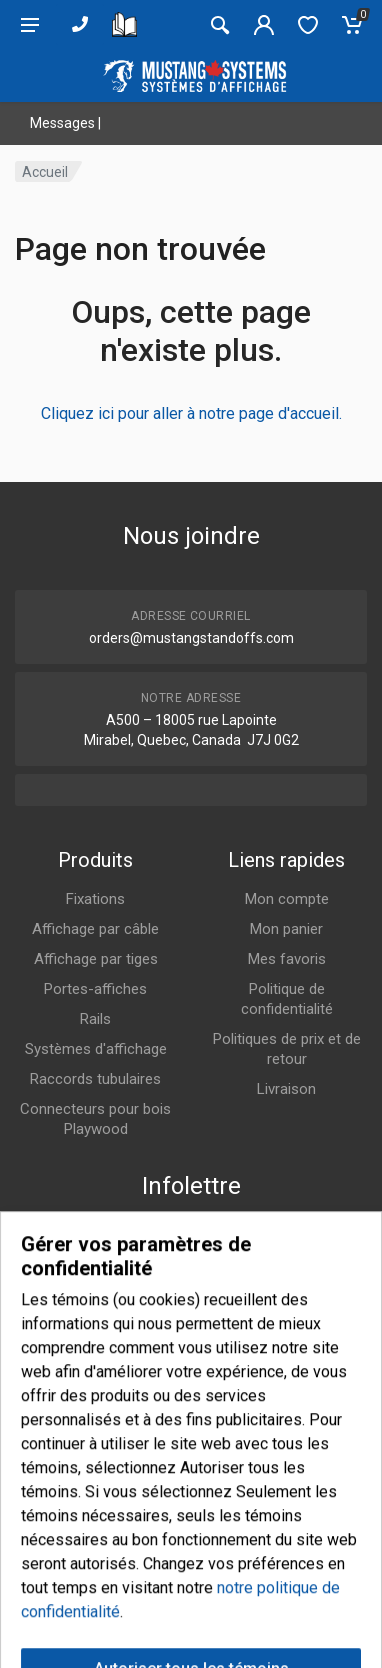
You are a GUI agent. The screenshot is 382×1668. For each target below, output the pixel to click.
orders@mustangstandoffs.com (191, 638)
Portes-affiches (95, 989)
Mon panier (286, 929)
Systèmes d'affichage (96, 1049)
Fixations (95, 899)
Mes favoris (287, 959)
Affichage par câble (95, 929)
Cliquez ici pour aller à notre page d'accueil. (191, 413)
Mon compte (287, 899)
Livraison (286, 1089)
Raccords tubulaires (95, 1079)
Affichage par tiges (96, 959)
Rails (95, 1019)
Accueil (45, 172)
